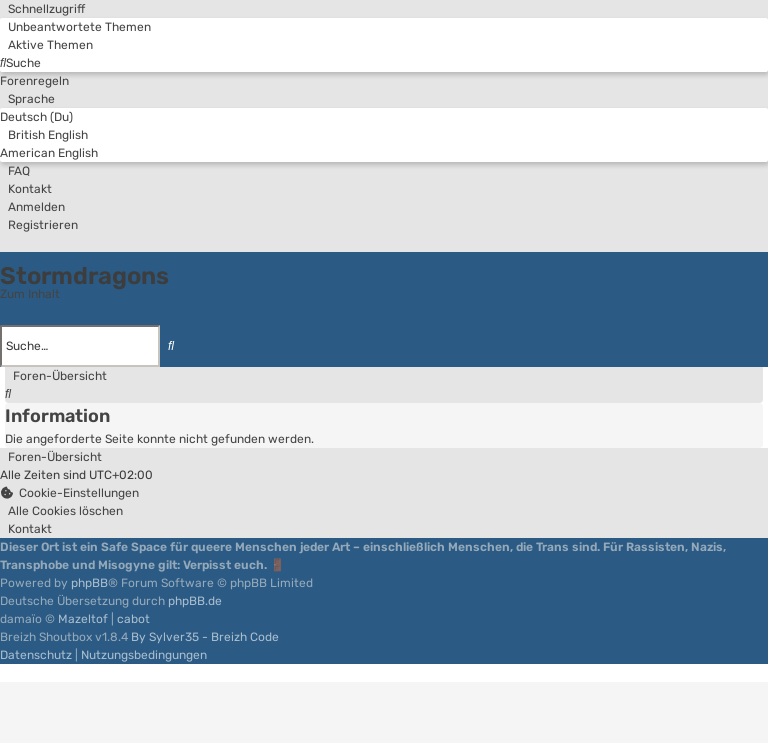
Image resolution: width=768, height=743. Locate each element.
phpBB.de (195, 601)
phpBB (89, 583)
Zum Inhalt (30, 294)
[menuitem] (75, 27)
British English (44, 135)
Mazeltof (83, 619)
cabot (133, 619)
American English (49, 153)
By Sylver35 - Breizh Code (205, 637)
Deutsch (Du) (36, 117)
